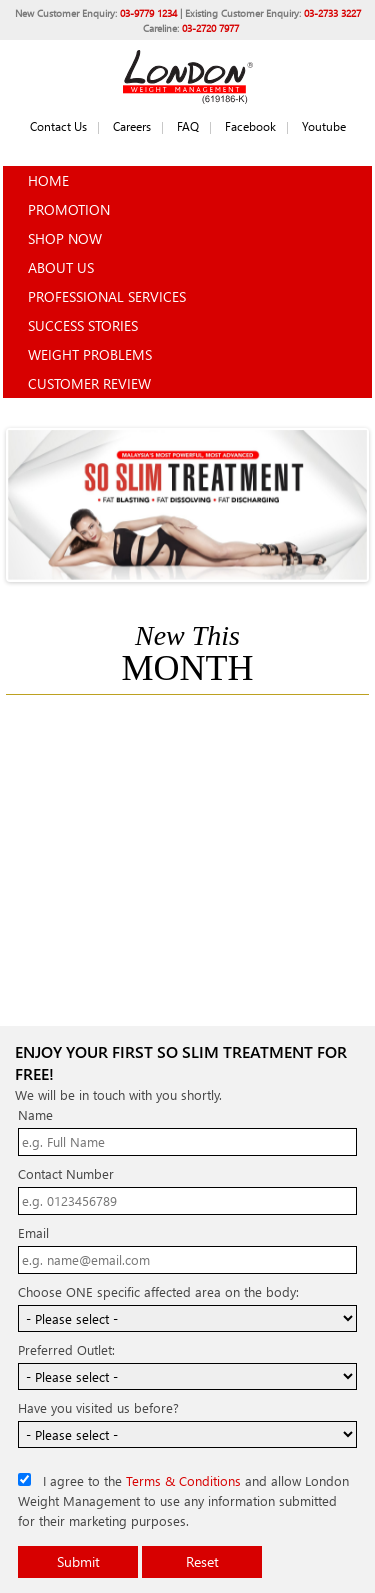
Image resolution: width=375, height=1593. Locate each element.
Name (35, 1114)
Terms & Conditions (183, 1480)
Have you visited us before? (98, 1407)
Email (33, 1232)
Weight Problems (90, 354)
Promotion (69, 209)
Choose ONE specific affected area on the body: (158, 1291)
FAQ (188, 126)
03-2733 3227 (332, 12)
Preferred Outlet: (66, 1349)
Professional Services (107, 296)
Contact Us (58, 126)
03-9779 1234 (148, 12)
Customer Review (89, 383)
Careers (132, 126)
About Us (61, 267)
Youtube (324, 126)
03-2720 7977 (210, 27)
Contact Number (66, 1173)
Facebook (250, 126)
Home (48, 180)
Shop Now (65, 238)
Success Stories (83, 325)
